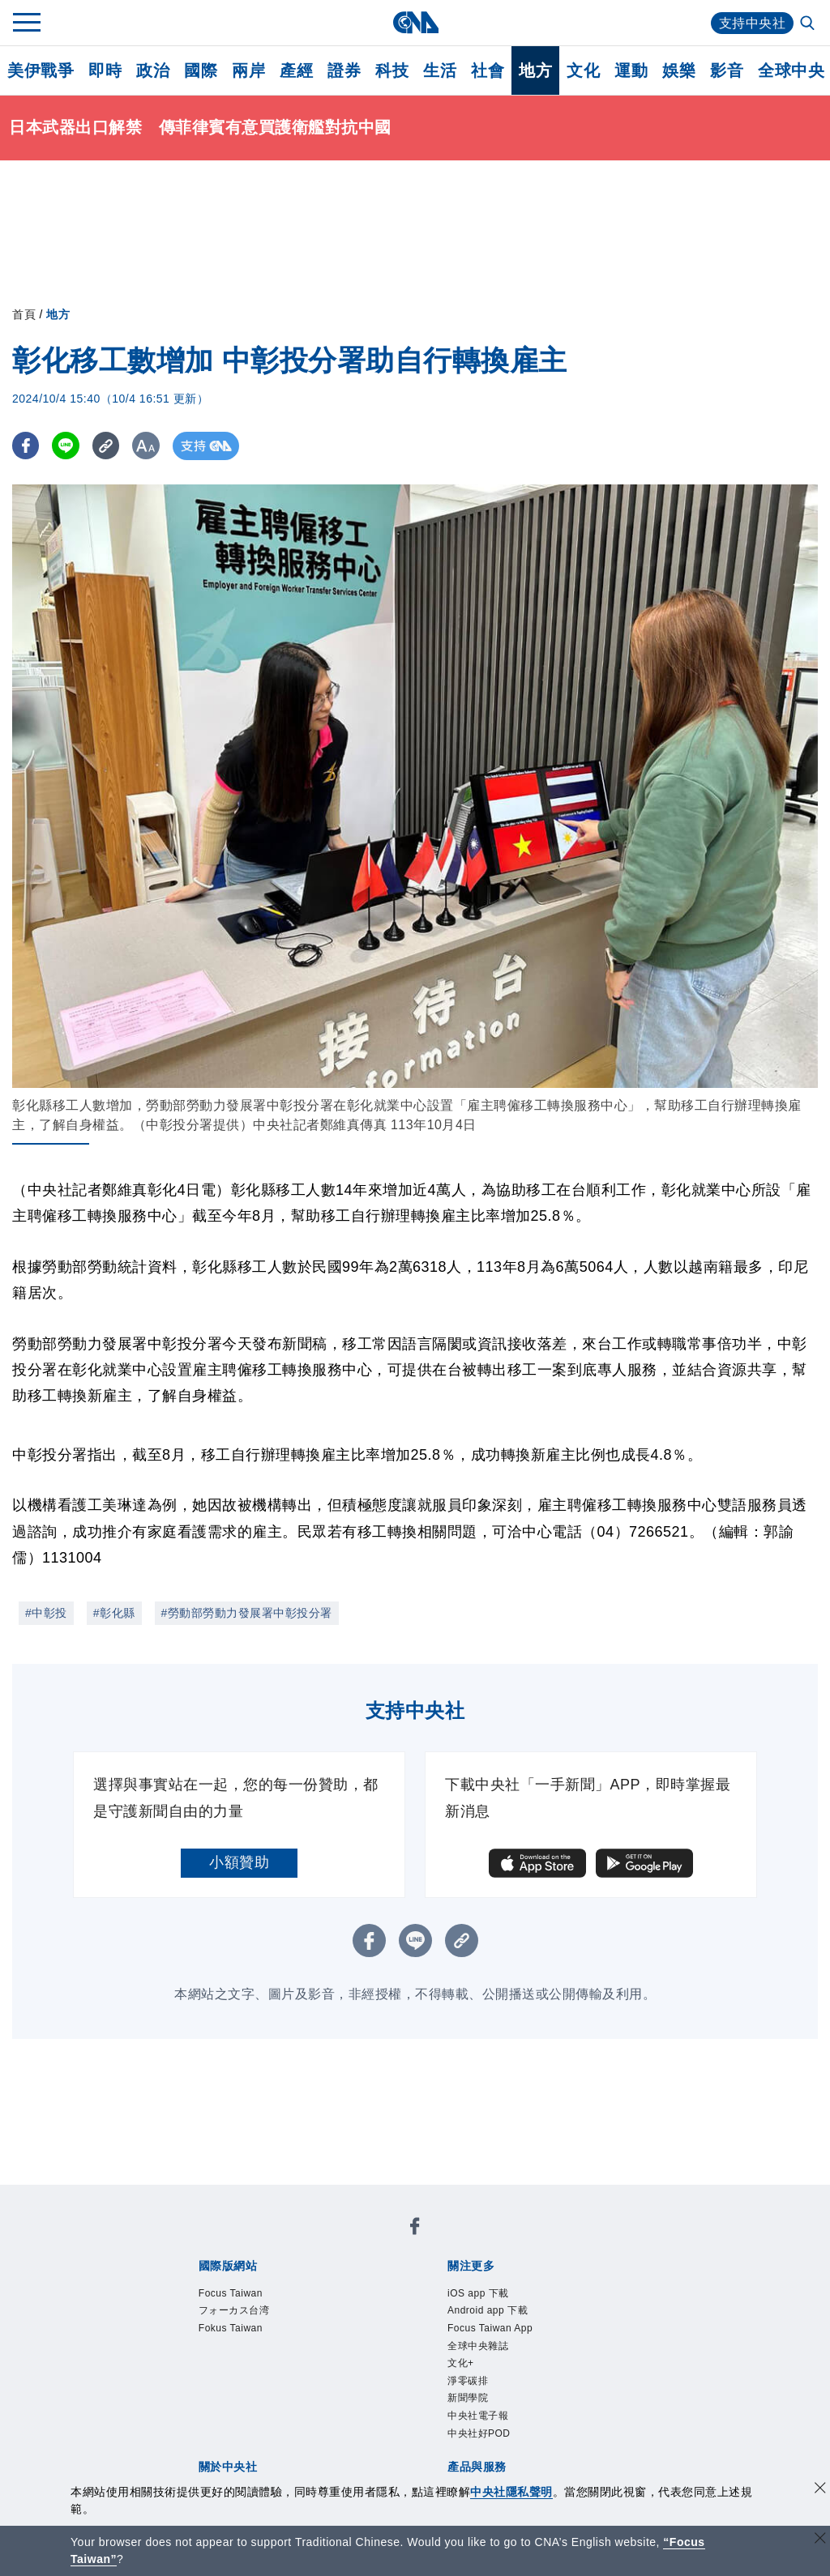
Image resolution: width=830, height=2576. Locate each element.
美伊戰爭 (40, 70)
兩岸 (248, 70)
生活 (439, 70)
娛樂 (678, 70)
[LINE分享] (67, 446)
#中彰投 (46, 1612)
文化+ (460, 2363)
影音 (726, 70)
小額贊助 (239, 1862)
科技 (392, 70)
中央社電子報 (477, 2415)
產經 (296, 70)
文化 (583, 70)
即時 (105, 70)
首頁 (24, 314)
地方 (535, 70)
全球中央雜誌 (477, 2346)
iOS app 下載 (478, 2293)
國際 (200, 70)
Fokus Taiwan (231, 2328)
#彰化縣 (114, 1612)
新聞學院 (467, 2397)
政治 (152, 70)
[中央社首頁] (415, 22)
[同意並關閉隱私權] (820, 2489)
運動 (631, 70)
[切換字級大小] (150, 446)
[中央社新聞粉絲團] (415, 2229)
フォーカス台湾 (234, 2310)
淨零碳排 (467, 2380)
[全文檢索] (809, 24)
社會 (487, 70)
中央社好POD (479, 2433)
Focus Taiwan (231, 2293)
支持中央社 (752, 23)
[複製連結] (109, 446)
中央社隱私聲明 (511, 2491)
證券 (344, 70)
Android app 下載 (487, 2310)
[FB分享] (26, 446)
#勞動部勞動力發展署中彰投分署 (246, 1612)
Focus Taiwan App (490, 2328)
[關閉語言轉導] (820, 2539)
